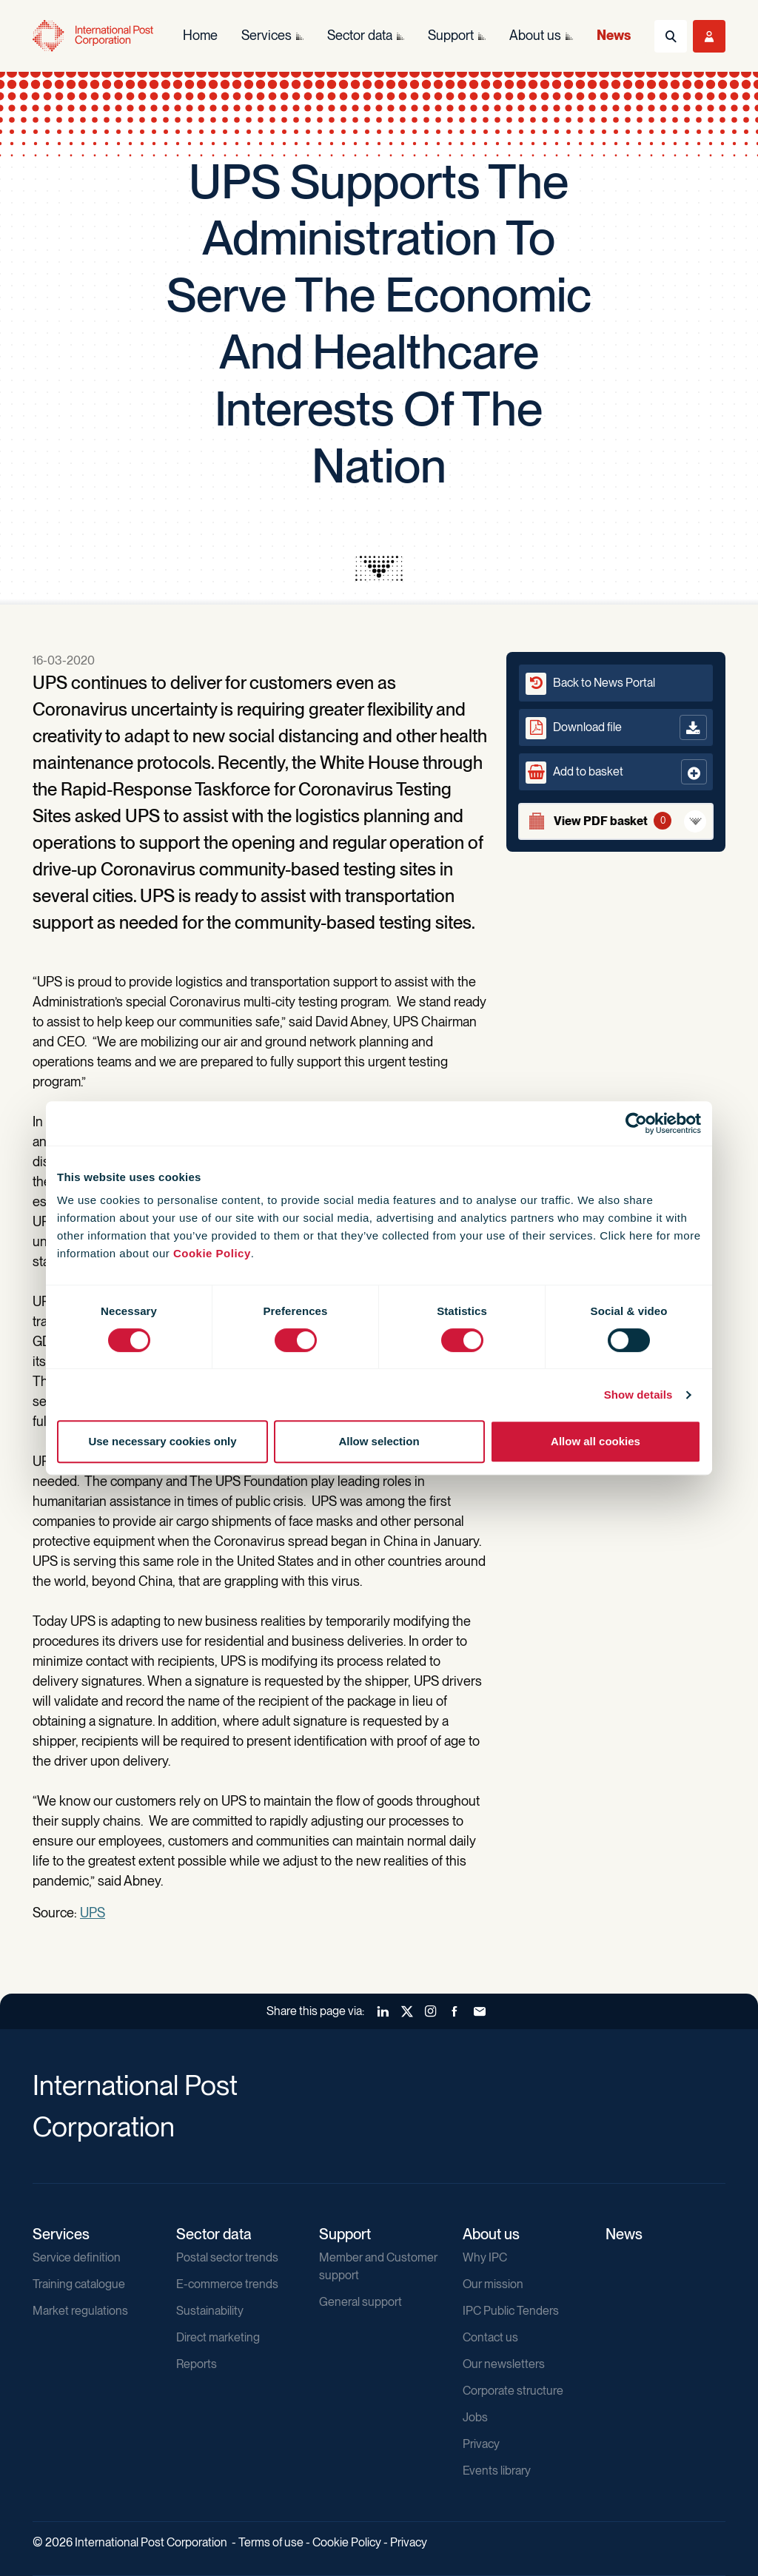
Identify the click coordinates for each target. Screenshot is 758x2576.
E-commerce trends (227, 2284)
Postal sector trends (227, 2257)
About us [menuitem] (535, 35)
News (624, 2234)
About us (491, 2234)
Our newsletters (504, 2364)
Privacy (481, 2444)
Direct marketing (218, 2337)
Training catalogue (79, 2284)
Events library (497, 2471)
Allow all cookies (595, 1441)
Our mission (493, 2284)
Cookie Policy (212, 1253)
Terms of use (270, 2542)
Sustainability (210, 2311)
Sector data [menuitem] (359, 35)
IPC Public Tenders (511, 2311)
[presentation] (379, 568)
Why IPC (485, 2257)
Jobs (475, 2417)
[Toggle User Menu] (709, 36)
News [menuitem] (614, 35)
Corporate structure (513, 2391)
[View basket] (616, 821)
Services (61, 2234)
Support (345, 2234)
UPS (92, 1912)
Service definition (77, 2257)
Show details (638, 1394)
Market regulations (80, 2311)
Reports (196, 2364)
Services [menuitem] (266, 35)
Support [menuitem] (451, 35)
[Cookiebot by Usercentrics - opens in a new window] (636, 1123)
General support (360, 2302)
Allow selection (378, 1441)
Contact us (490, 2337)
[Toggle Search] (670, 36)
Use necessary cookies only (162, 1441)
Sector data (214, 2234)
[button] (616, 772)
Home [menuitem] (200, 35)
